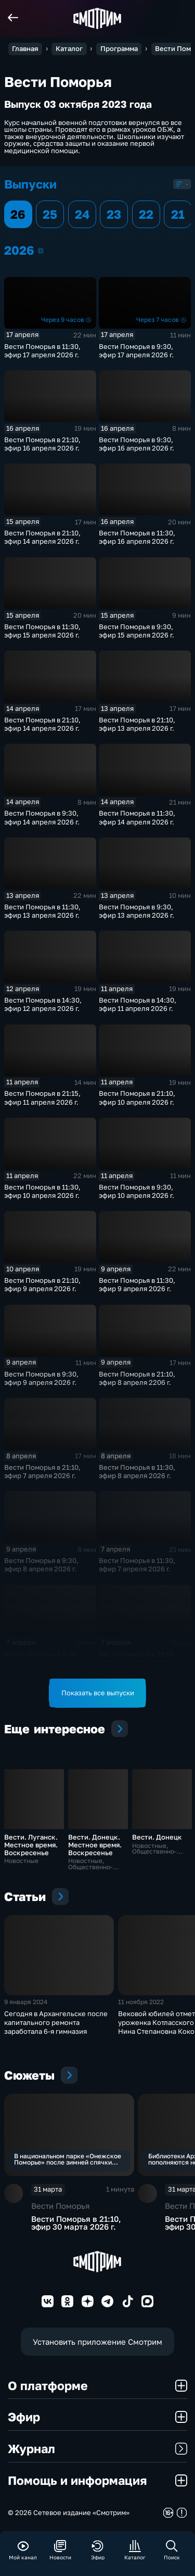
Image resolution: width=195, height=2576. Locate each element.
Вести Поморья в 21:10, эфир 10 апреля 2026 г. (137, 1097)
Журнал (97, 2448)
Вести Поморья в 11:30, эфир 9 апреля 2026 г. (137, 1284)
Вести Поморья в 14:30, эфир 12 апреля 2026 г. (43, 1004)
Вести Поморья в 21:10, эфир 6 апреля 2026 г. (137, 1658)
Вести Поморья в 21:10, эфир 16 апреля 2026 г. (42, 443)
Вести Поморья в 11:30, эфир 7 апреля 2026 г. (137, 1564)
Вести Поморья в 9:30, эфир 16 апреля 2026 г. (136, 443)
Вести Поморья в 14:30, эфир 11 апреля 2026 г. (137, 1004)
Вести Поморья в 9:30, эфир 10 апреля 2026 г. (136, 1191)
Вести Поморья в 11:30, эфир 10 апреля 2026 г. (42, 1191)
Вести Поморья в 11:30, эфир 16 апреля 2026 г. (137, 537)
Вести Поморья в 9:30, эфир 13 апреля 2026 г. (136, 911)
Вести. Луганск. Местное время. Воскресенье (31, 1845)
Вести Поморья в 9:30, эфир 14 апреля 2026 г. (42, 817)
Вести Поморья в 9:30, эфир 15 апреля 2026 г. (136, 630)
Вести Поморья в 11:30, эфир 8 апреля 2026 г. (137, 1471)
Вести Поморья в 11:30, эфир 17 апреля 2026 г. (42, 350)
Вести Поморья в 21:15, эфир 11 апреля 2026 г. (42, 1097)
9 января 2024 (25, 2002)
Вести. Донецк (157, 1837)
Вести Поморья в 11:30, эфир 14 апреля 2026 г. (137, 817)
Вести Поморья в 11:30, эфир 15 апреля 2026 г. (42, 630)
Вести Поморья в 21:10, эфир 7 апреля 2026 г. (42, 1471)
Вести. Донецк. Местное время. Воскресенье (95, 1845)
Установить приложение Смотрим (97, 2341)
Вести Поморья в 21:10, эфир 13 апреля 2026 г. (137, 724)
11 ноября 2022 (141, 2002)
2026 (41, 250)
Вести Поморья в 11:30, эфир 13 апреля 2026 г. (42, 911)
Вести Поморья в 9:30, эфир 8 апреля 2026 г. (41, 1564)
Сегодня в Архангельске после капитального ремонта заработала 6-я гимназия (56, 2022)
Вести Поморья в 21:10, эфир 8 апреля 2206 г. (137, 1378)
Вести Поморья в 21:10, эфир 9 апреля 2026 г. (42, 1284)
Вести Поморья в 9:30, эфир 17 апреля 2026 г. (136, 350)
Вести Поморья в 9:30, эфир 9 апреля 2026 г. (41, 1378)
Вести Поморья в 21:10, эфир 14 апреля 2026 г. (42, 537)
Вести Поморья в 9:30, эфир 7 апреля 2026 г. (41, 1658)
